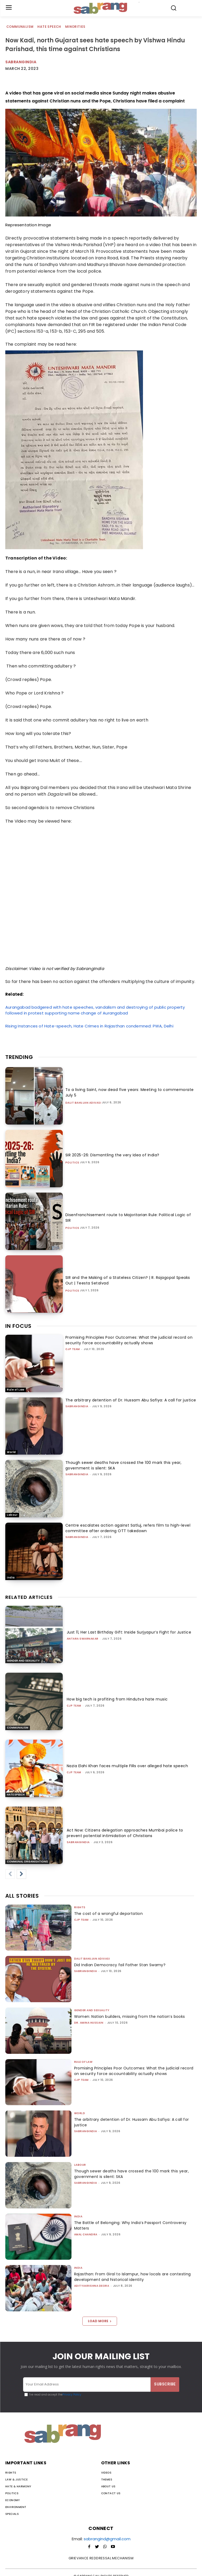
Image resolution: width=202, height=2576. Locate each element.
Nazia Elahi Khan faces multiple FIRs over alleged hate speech (127, 1766)
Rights (80, 1907)
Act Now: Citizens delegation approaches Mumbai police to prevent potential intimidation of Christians (125, 1833)
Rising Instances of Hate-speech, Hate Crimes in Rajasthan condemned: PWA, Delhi (89, 1026)
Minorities (75, 26)
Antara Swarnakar (82, 1639)
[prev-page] (10, 1874)
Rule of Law (15, 1390)
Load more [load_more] (99, 2321)
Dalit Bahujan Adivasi (83, 1103)
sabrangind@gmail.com (107, 2539)
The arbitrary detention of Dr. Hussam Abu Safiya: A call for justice (130, 1400)
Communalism (20, 26)
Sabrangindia (20, 62)
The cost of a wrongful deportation (108, 1913)
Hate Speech (49, 26)
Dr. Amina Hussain (89, 2023)
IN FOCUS (18, 1326)
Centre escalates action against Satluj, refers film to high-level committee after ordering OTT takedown (128, 1528)
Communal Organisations (27, 1862)
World (11, 1452)
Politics (72, 1162)
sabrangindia (76, 1406)
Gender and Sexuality (23, 1661)
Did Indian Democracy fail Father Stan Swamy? (120, 1965)
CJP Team (72, 1349)
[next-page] (21, 1874)
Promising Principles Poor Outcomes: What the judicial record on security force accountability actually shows (129, 1340)
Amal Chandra (85, 2234)
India (11, 1578)
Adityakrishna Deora (91, 2286)
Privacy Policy (71, 2395)
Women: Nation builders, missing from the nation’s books (129, 2016)
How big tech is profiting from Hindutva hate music (117, 1699)
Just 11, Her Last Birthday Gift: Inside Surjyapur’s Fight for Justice (129, 1632)
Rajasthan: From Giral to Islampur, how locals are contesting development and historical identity (132, 2276)
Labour (12, 1515)
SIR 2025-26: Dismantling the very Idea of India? (112, 1155)
